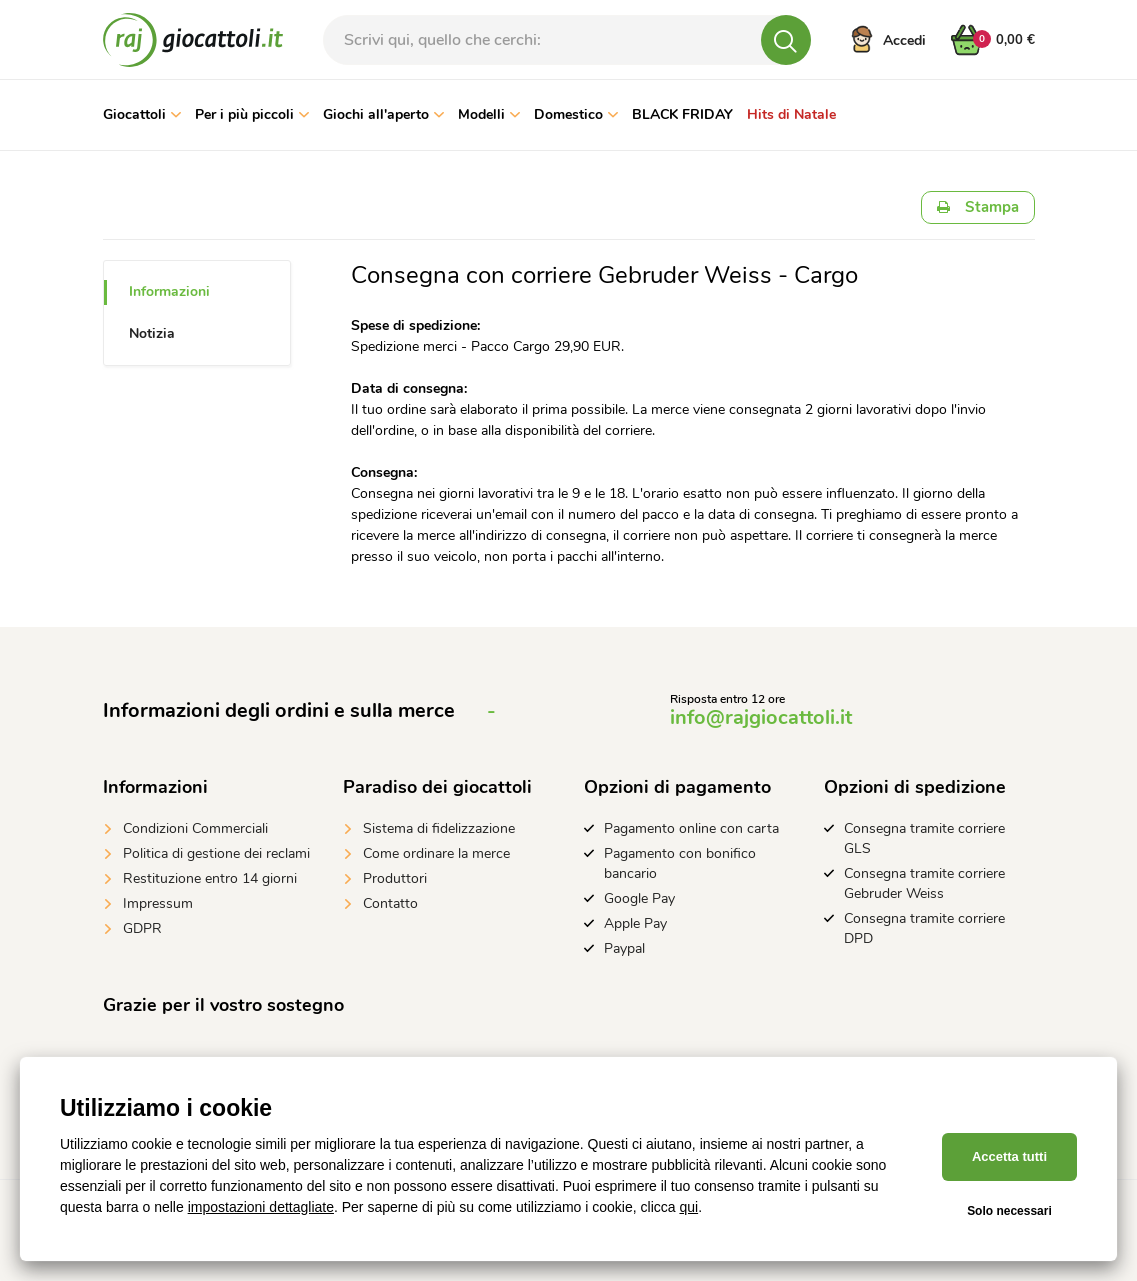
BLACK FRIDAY (682, 114)
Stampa (978, 207)
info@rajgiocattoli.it (761, 717)
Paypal (624, 948)
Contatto (390, 903)
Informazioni (169, 291)
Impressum (158, 903)
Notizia (152, 333)
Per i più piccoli (252, 114)
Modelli (489, 114)
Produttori (395, 878)
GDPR (142, 928)
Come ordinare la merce (436, 853)
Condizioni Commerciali (195, 828)
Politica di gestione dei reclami (216, 853)
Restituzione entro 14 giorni (210, 878)
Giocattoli (142, 114)
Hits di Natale (791, 114)
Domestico (576, 114)
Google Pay (639, 898)
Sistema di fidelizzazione (439, 828)
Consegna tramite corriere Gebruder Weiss (924, 883)
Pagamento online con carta (691, 828)
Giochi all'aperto (383, 114)
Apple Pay (635, 923)
